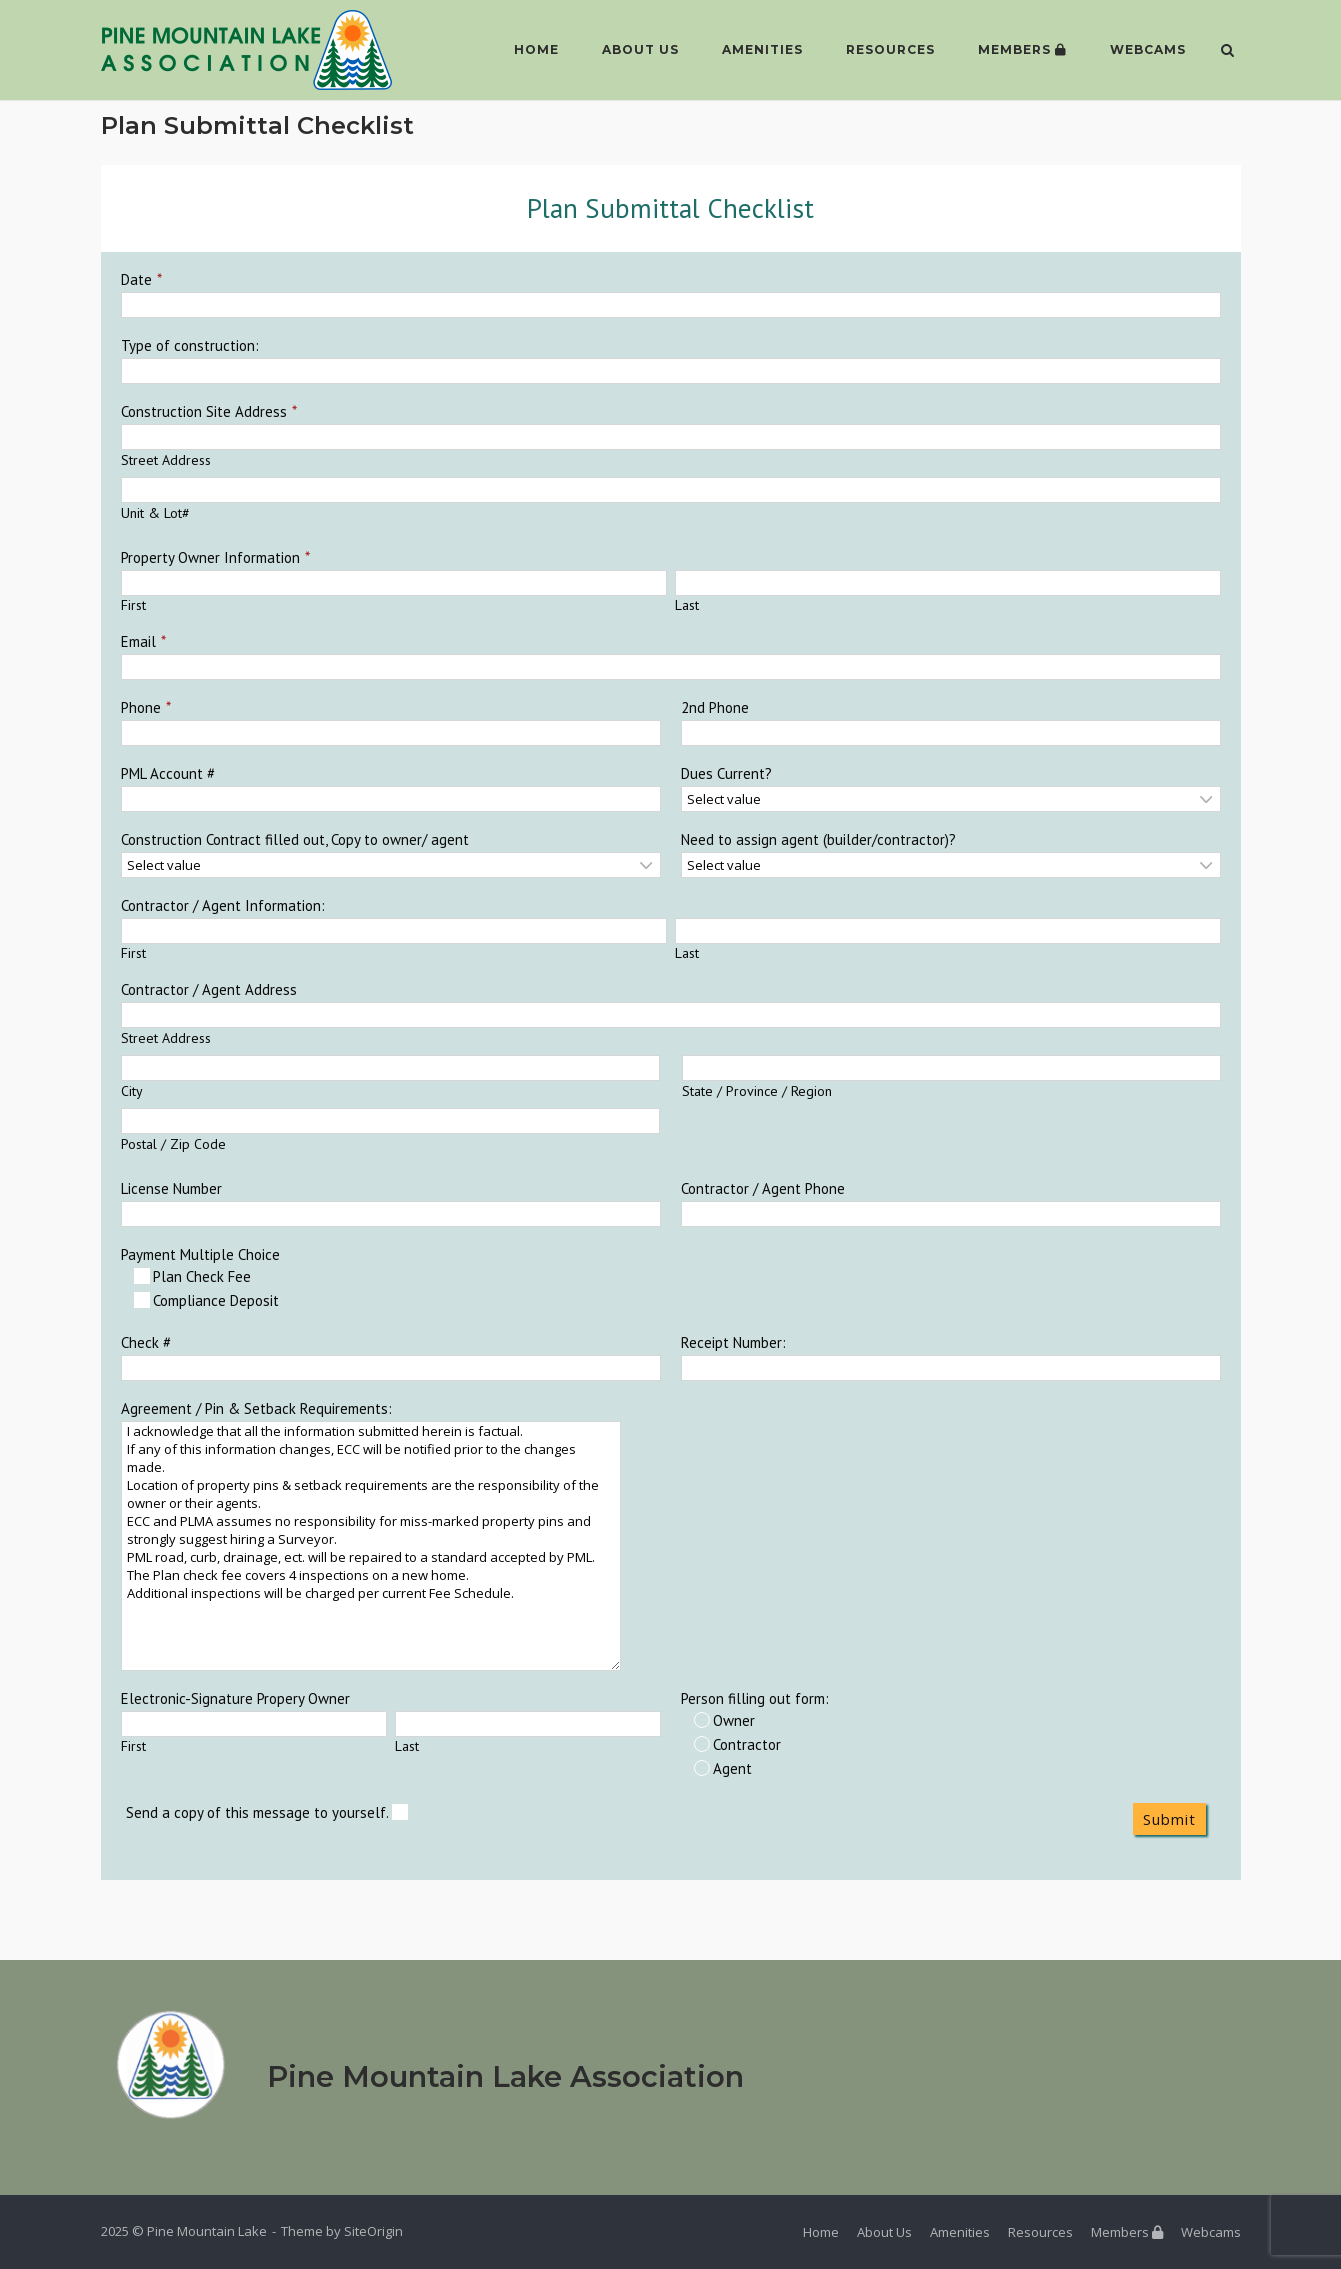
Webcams (1145, 49)
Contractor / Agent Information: (223, 905)
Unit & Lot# (155, 513)
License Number (171, 1188)
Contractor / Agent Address (209, 989)
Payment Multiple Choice (200, 1254)
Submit (1169, 1819)
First (133, 605)
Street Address (166, 460)
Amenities (759, 49)
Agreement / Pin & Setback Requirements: (256, 1408)
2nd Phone (715, 707)
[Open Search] (1232, 52)
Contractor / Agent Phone (763, 1188)
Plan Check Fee (192, 1276)
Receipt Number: (733, 1342)
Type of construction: (190, 345)
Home (533, 49)
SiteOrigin (373, 2231)
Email (138, 641)
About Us (637, 49)
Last (687, 605)
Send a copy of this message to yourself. (267, 1812)
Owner (724, 1720)
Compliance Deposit (206, 1300)
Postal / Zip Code (173, 1144)
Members (1019, 49)
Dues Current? (726, 773)
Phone (141, 707)
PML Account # (168, 773)
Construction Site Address (204, 411)
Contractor (737, 1744)
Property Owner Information (210, 557)
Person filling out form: (755, 1698)
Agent (723, 1768)
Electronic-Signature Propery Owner (235, 1698)
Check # (146, 1342)
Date (136, 279)
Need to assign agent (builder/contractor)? (818, 839)
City (132, 1091)
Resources (887, 49)
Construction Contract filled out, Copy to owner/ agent (295, 839)
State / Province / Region (757, 1091)
